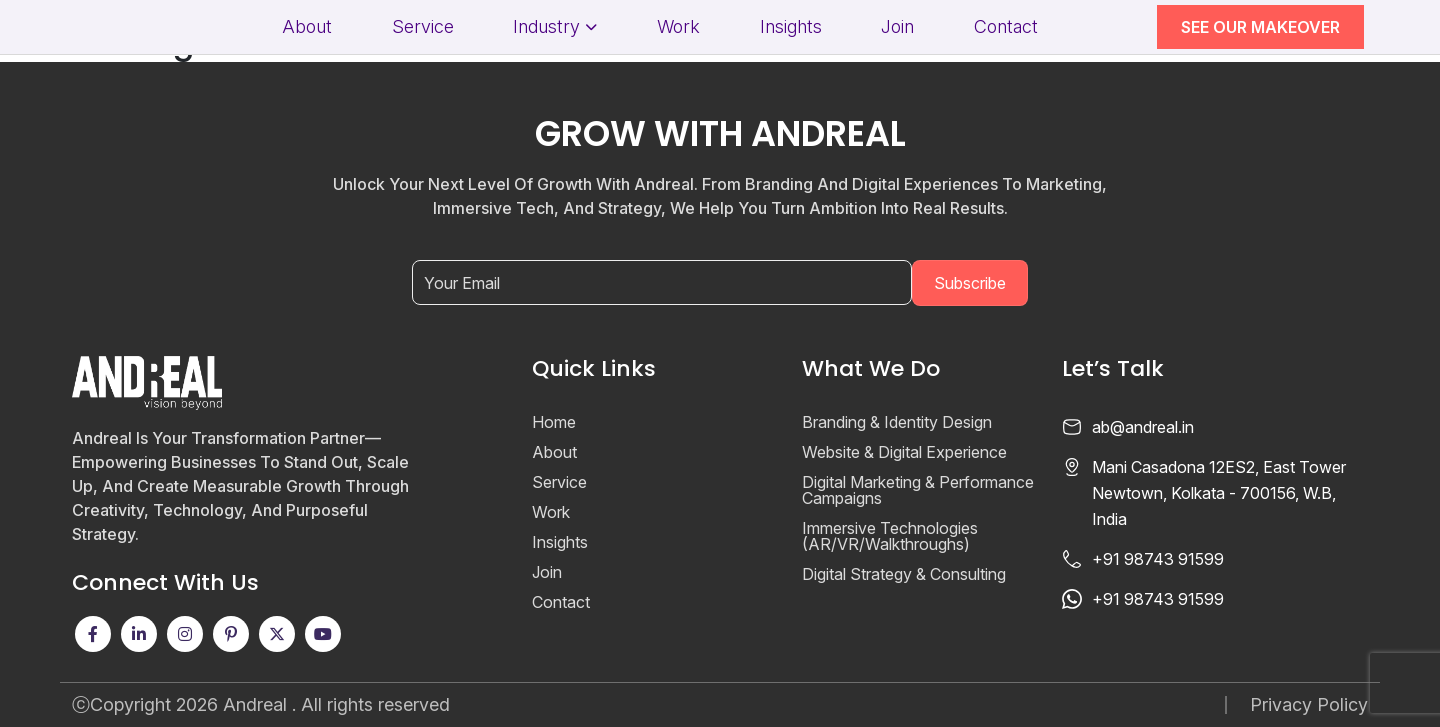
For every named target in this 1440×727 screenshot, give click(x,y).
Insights (791, 27)
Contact (1006, 27)
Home (554, 422)
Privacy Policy (1309, 705)
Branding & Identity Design (897, 422)
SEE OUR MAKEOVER (1260, 27)
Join (897, 27)
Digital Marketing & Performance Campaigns (918, 490)
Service (423, 27)
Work (678, 27)
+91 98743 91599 (1158, 559)
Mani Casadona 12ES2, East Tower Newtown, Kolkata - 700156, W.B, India (1219, 493)
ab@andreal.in (1143, 427)
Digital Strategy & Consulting (904, 574)
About (307, 27)
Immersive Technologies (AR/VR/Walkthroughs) (890, 536)
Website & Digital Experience (904, 452)
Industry (546, 27)
